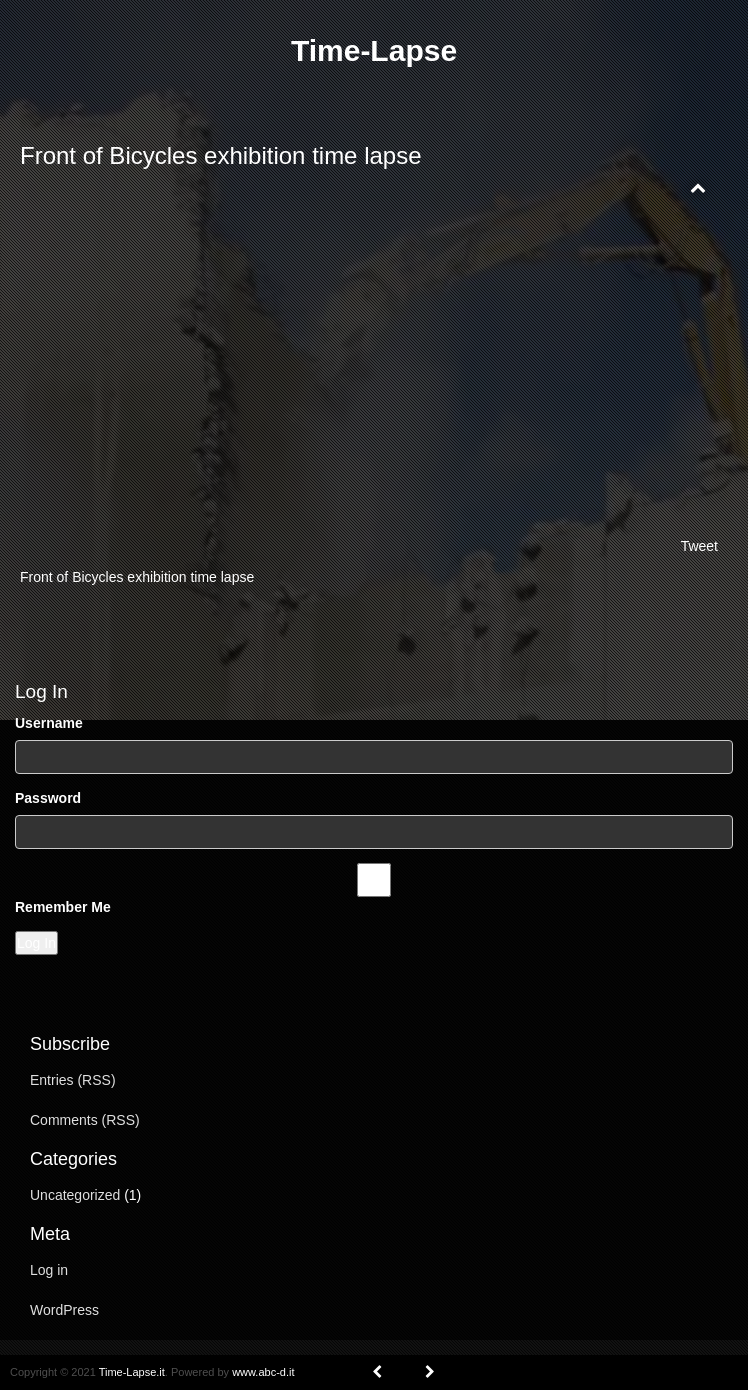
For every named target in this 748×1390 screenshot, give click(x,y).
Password (48, 798)
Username (49, 723)
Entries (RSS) (73, 1080)
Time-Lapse (374, 50)
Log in (49, 1270)
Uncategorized (75, 1195)
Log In (36, 943)
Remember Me (63, 907)
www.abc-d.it (263, 1372)
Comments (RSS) (85, 1120)
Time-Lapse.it (132, 1372)
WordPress (64, 1310)
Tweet (699, 546)
